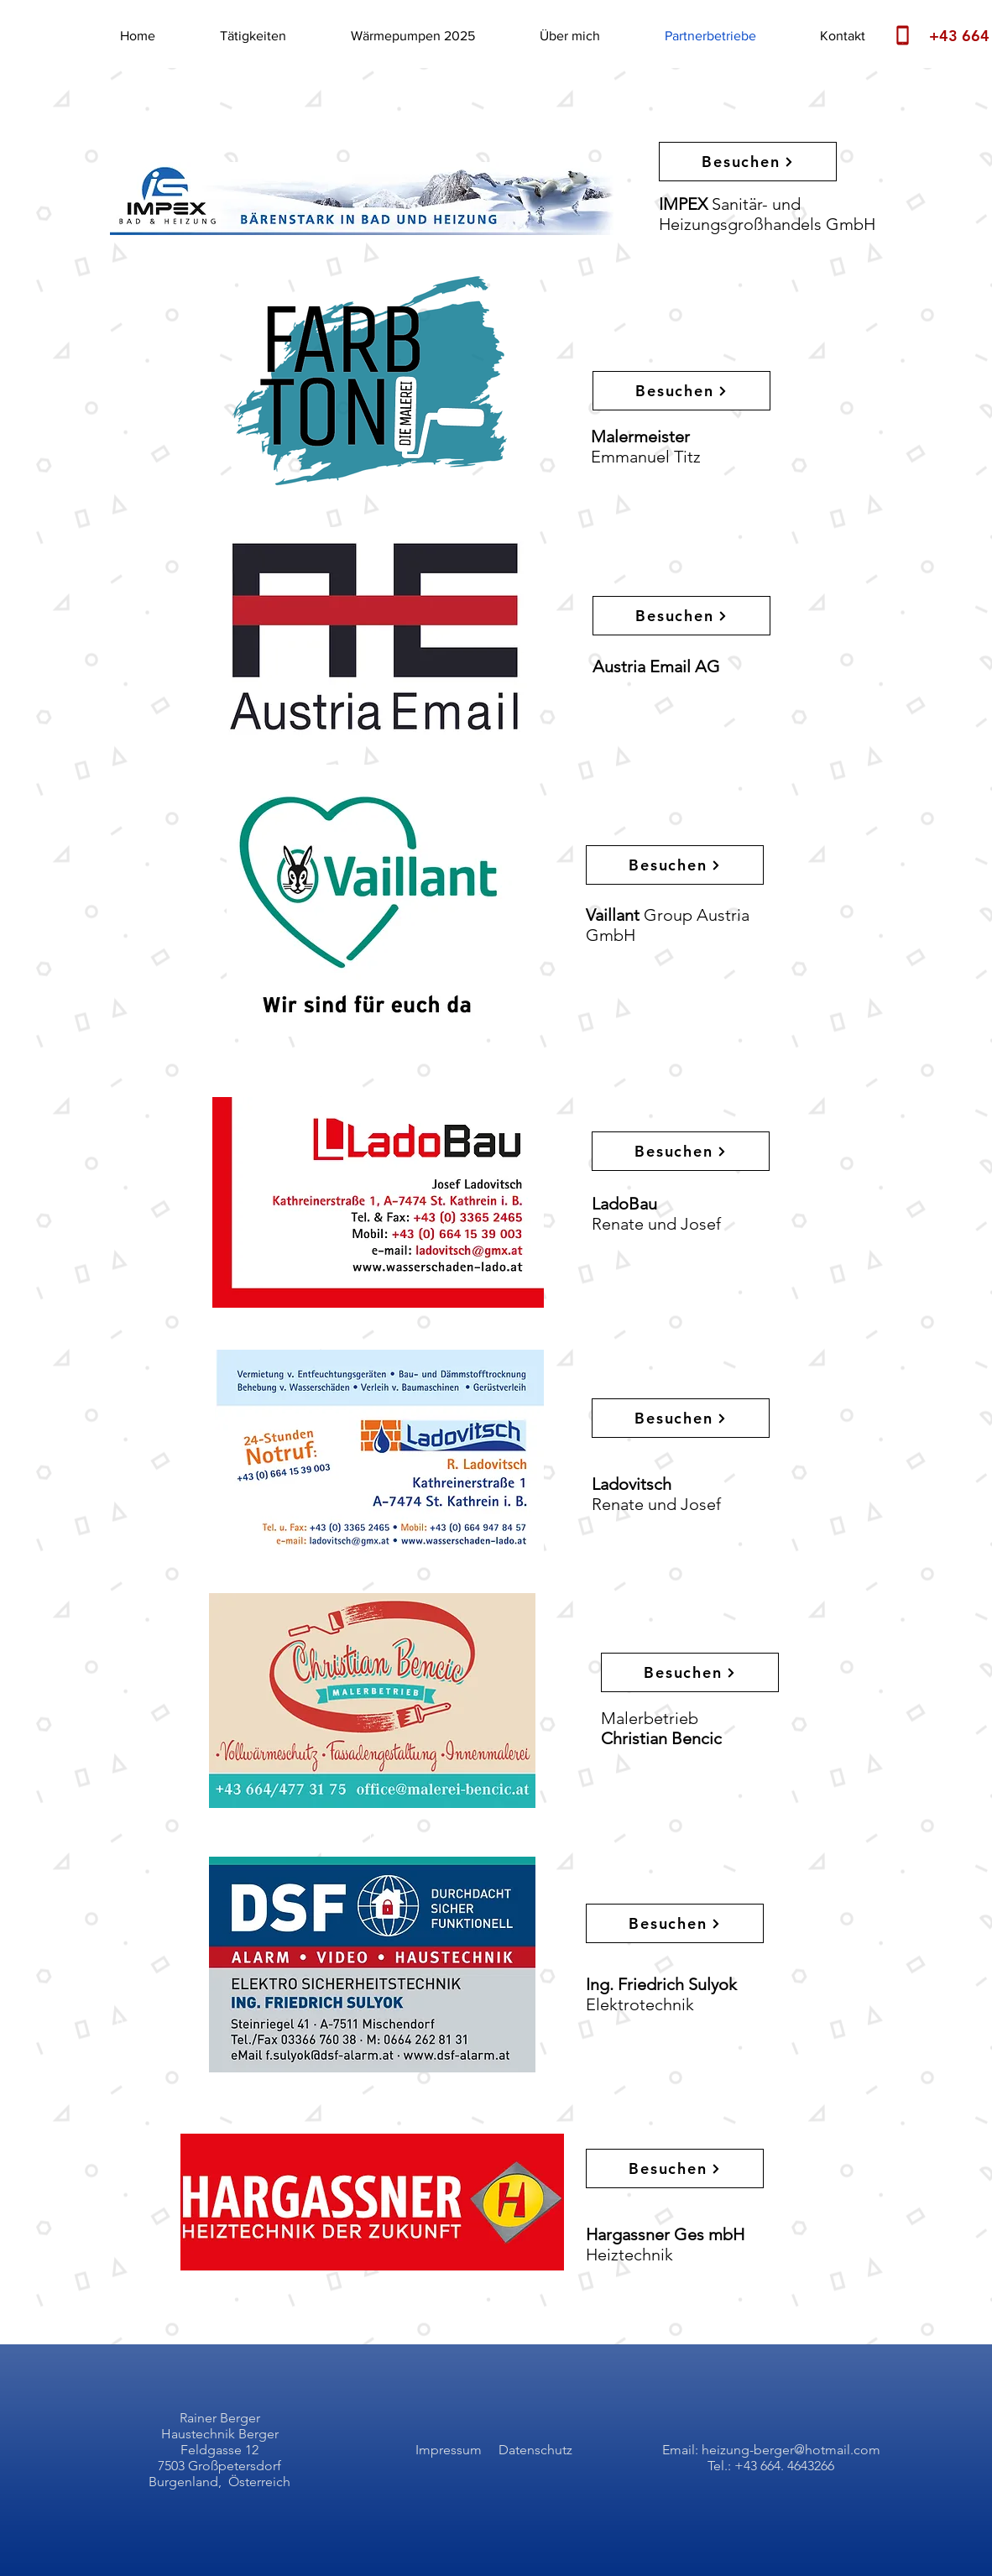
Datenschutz (535, 2450)
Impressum (448, 2450)
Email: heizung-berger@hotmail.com (771, 2450)
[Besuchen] (748, 161)
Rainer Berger (220, 2418)
